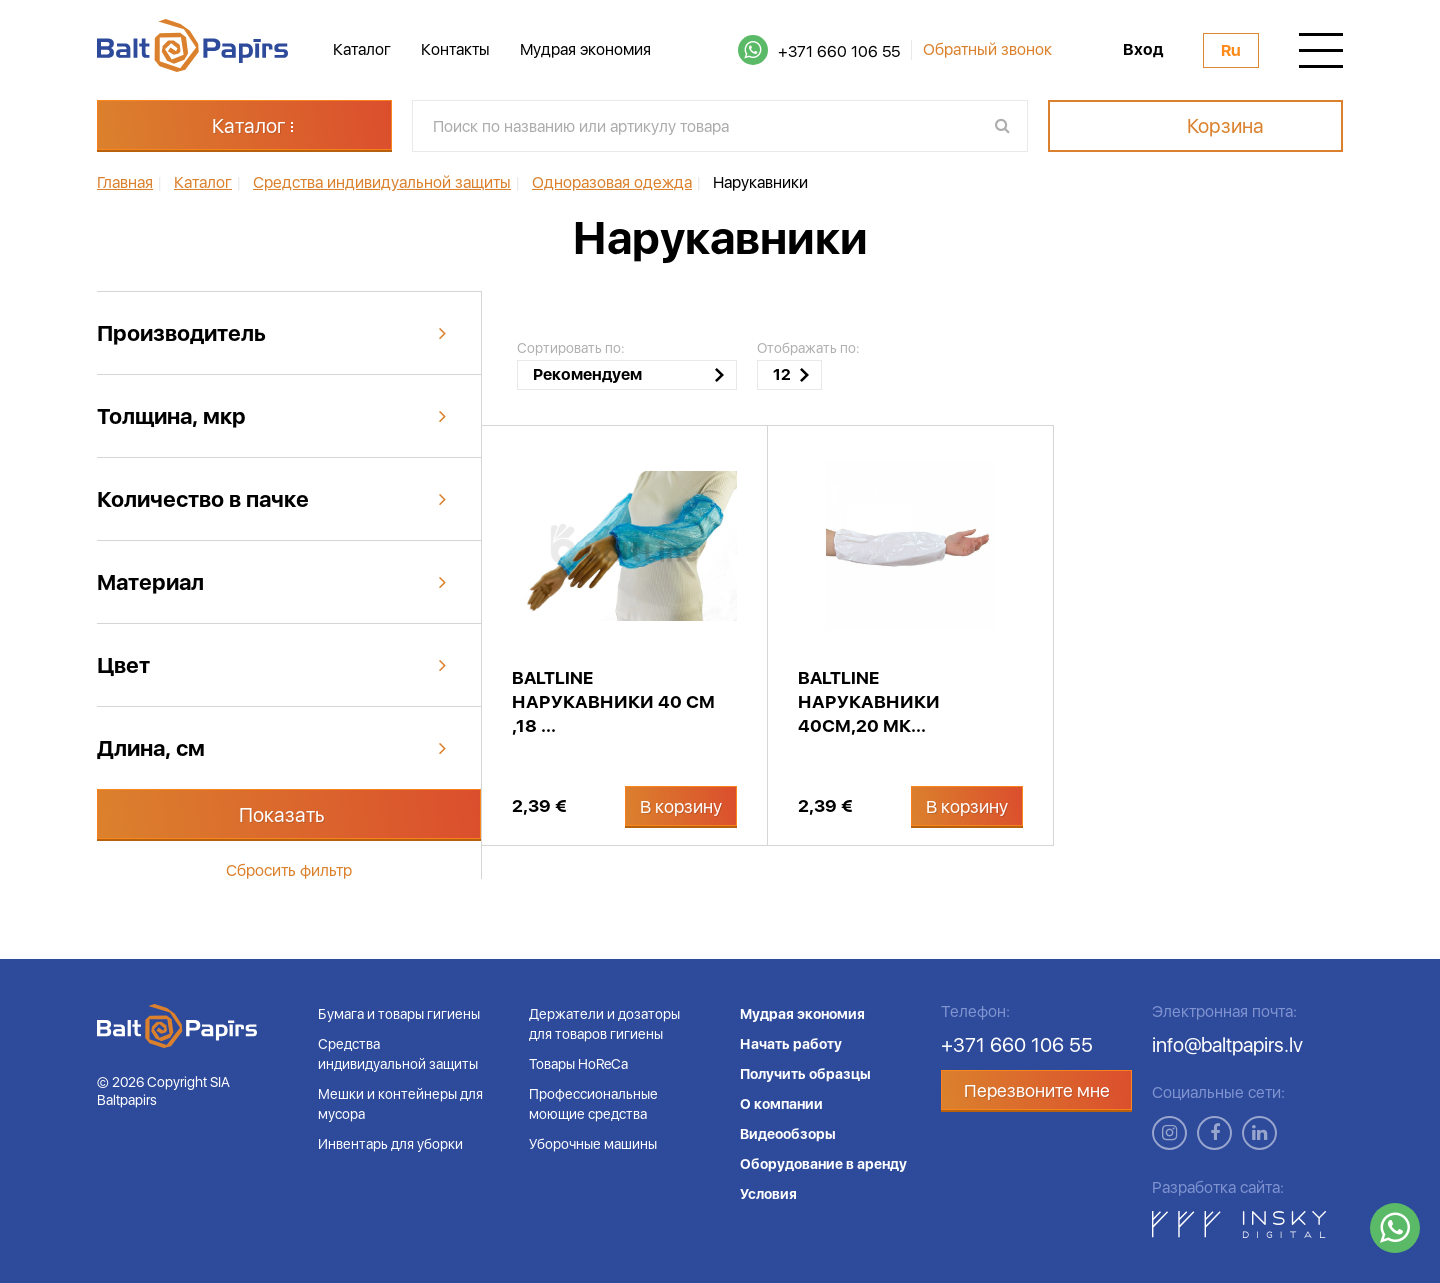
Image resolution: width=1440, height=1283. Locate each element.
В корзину (681, 806)
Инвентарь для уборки (390, 1144)
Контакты (455, 49)
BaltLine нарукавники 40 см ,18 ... (613, 701)
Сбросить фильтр (289, 870)
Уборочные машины (593, 1144)
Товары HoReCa (578, 1064)
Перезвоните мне (1037, 1090)
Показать (282, 815)
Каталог (362, 49)
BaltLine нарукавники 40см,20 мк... (869, 701)
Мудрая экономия (585, 49)
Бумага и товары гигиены (399, 1014)
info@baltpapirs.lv (1227, 1045)
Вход (1143, 50)
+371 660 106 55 (839, 51)
